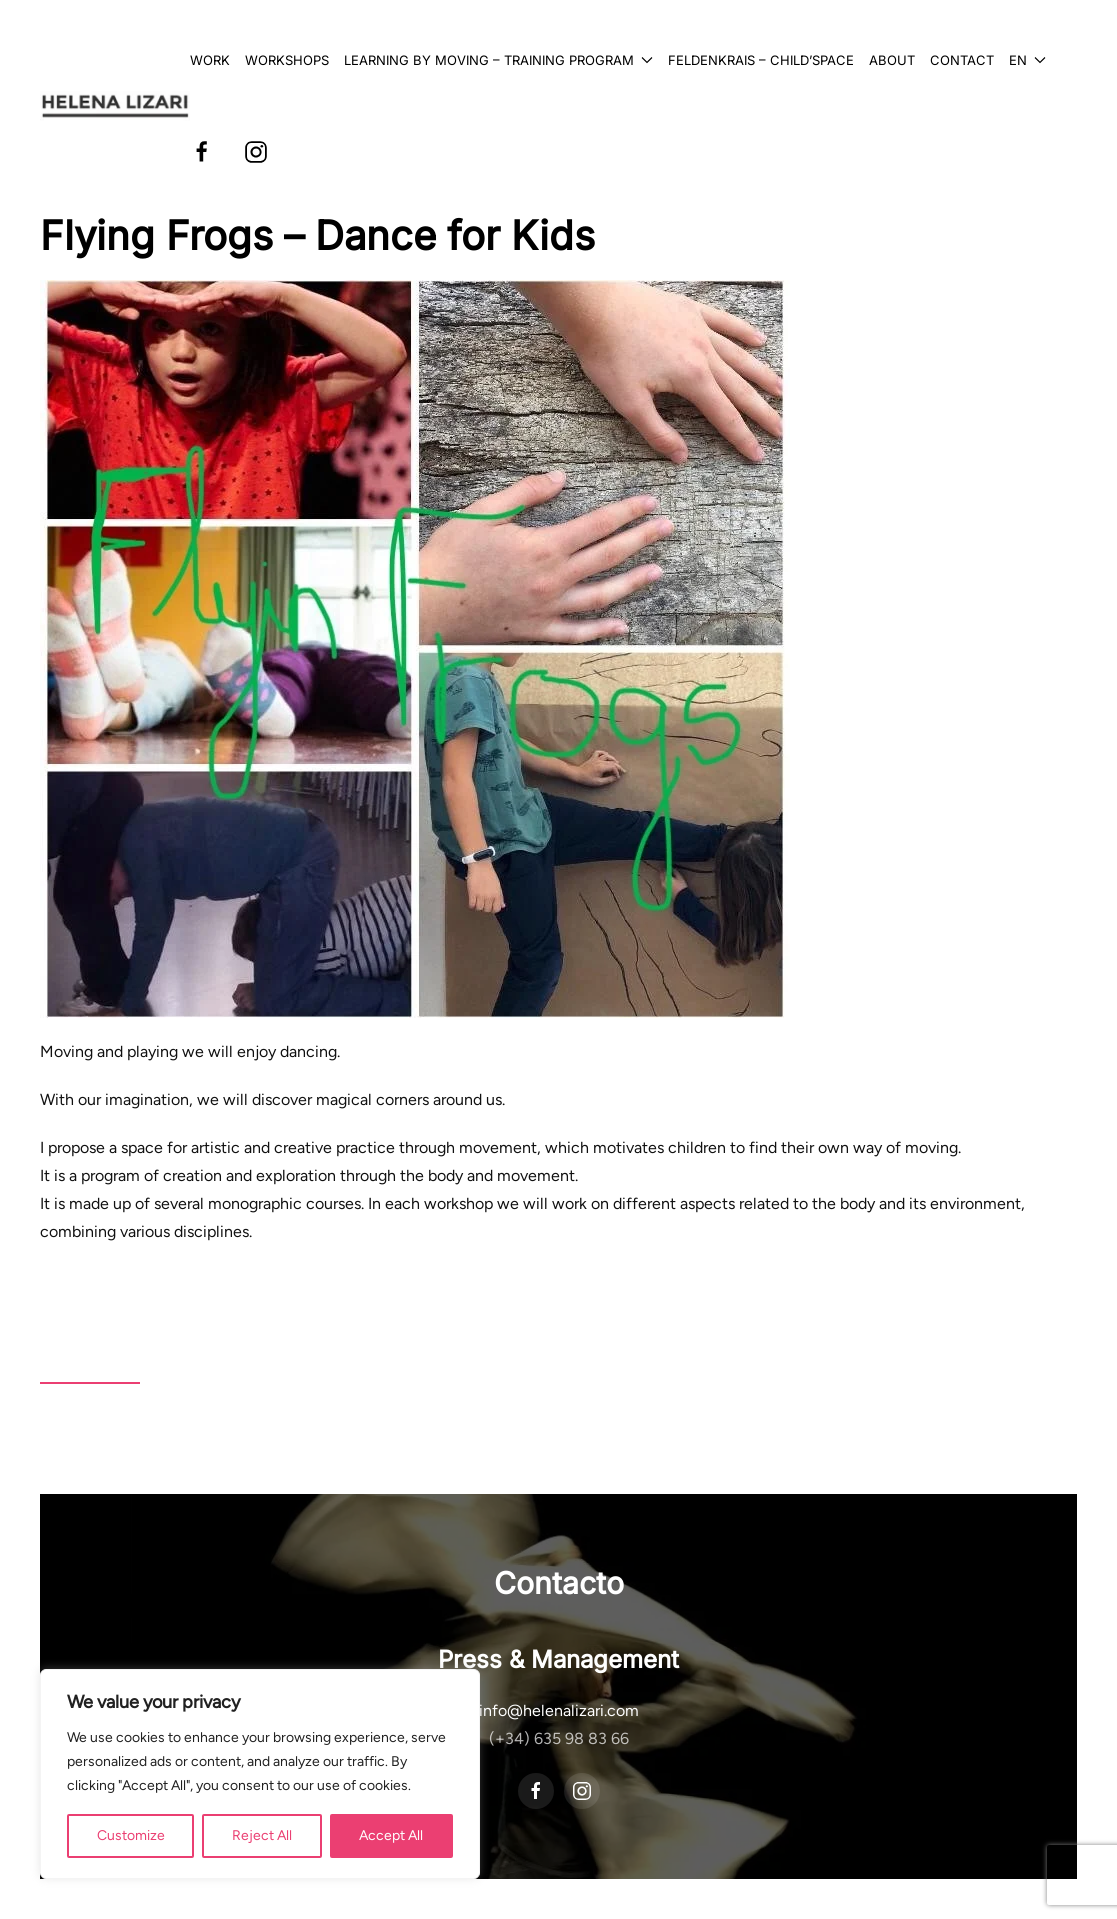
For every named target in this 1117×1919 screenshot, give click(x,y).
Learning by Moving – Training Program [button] (498, 60)
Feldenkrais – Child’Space (761, 60)
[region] (260, 1774)
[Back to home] (115, 106)
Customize (131, 1835)
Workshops (287, 60)
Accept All (391, 1835)
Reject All (262, 1835)
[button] (1027, 60)
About (892, 60)
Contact (962, 60)
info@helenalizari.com (559, 1710)
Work (210, 60)
